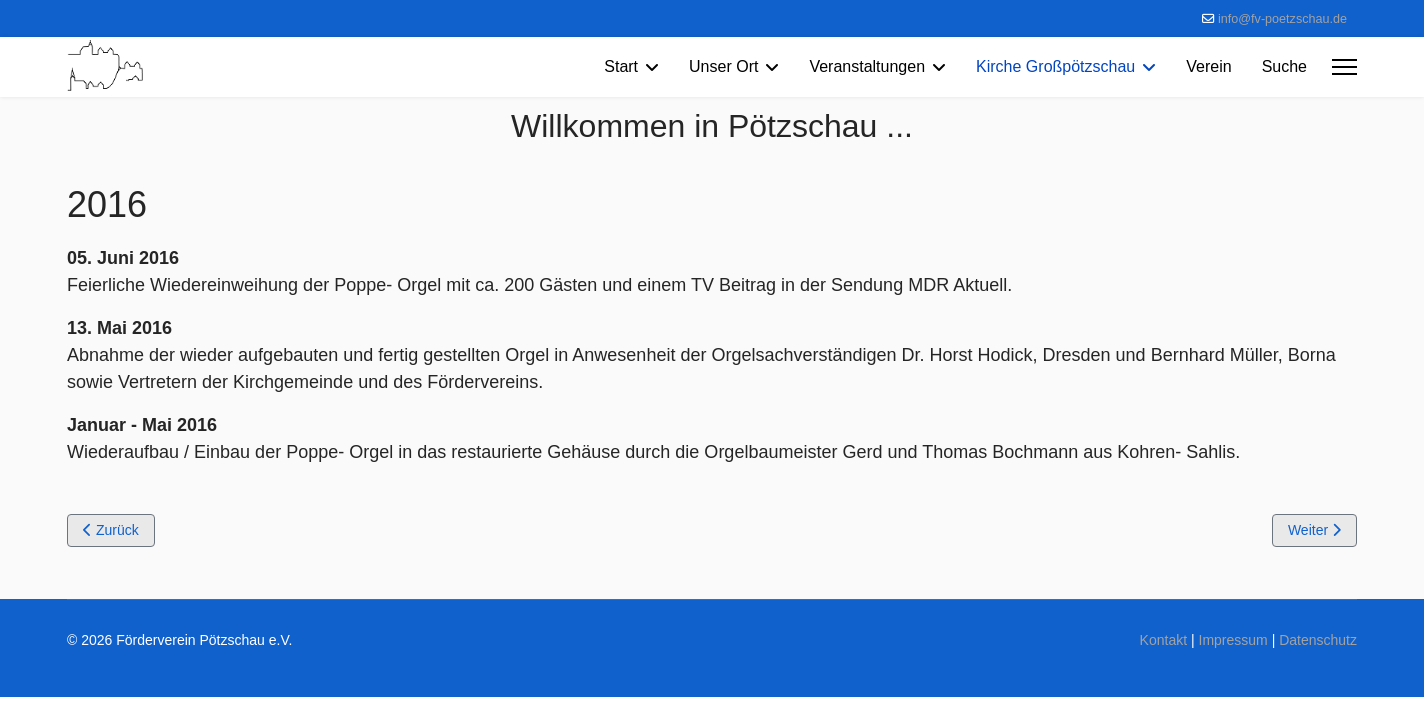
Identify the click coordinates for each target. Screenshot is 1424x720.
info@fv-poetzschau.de (1282, 19)
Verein (1208, 66)
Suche (1284, 66)
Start (621, 66)
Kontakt (1163, 640)
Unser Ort (723, 66)
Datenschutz (1318, 640)
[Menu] (1344, 67)
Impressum (1233, 640)
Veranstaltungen (867, 66)
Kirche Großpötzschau (1055, 66)
